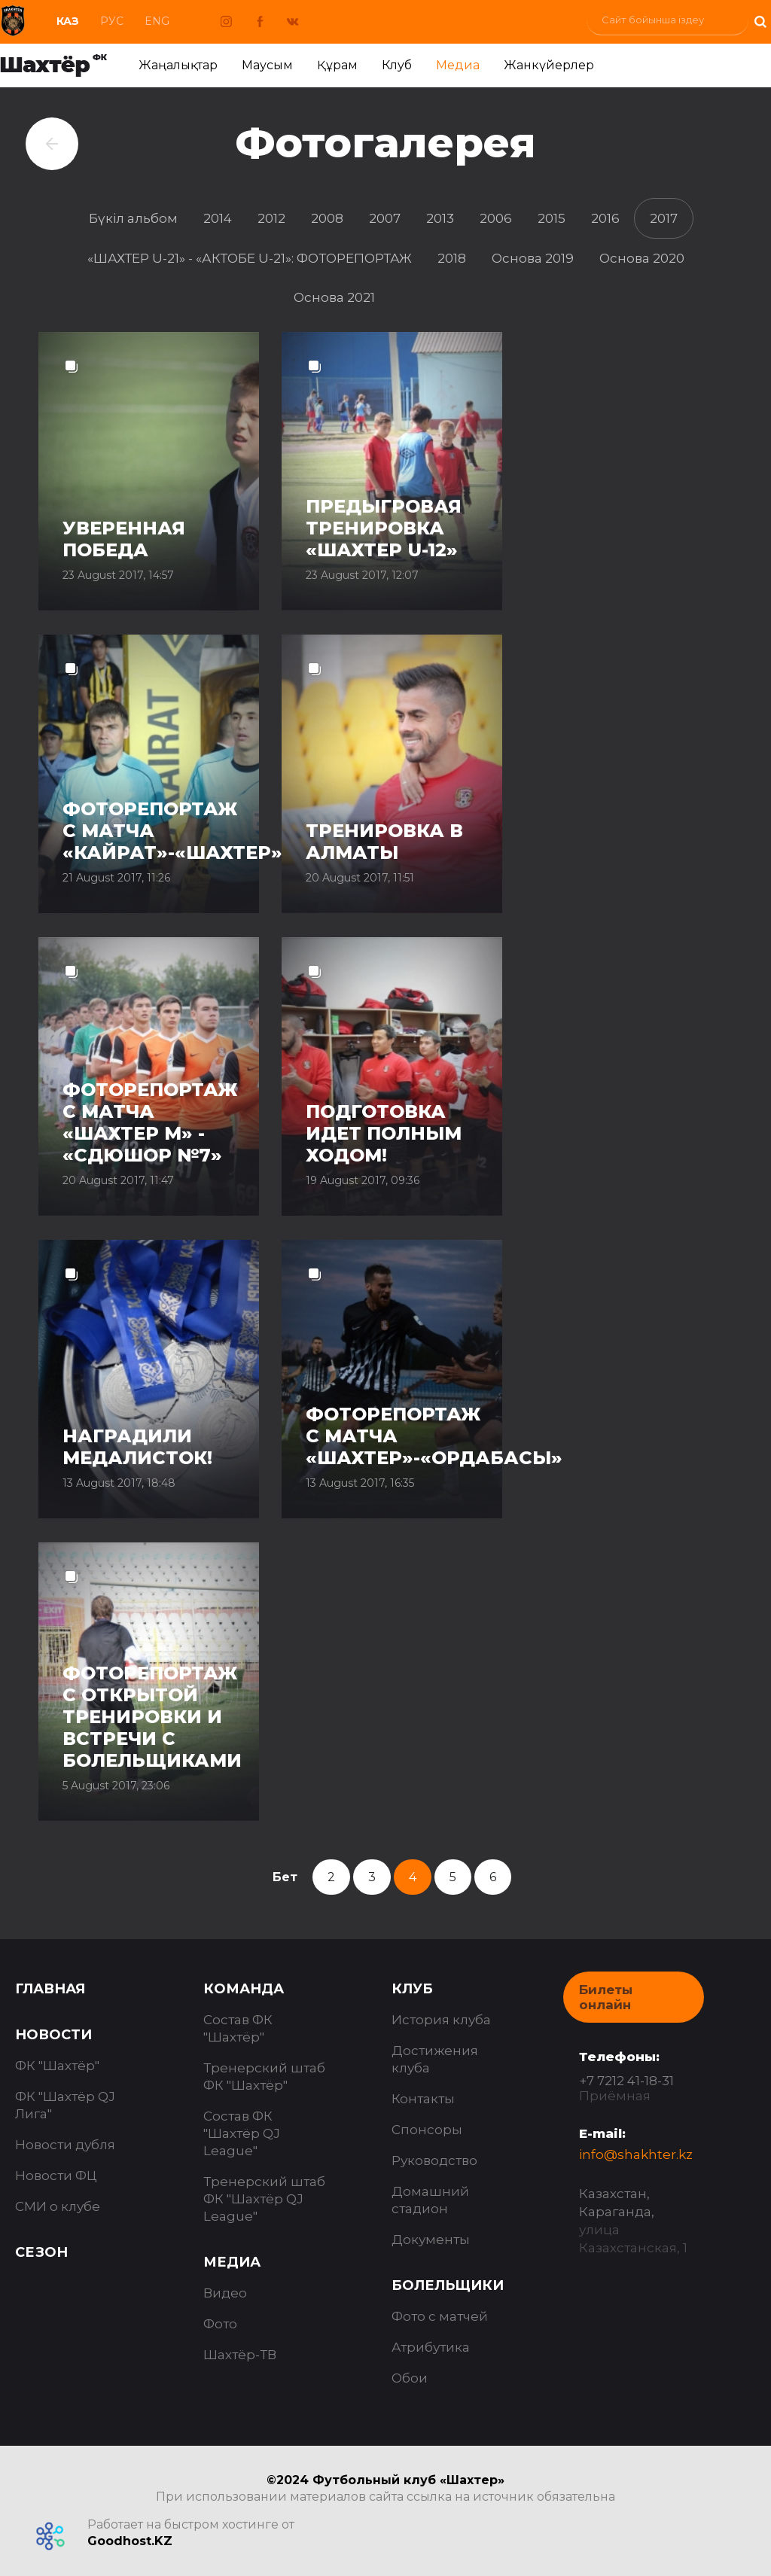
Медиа (458, 65)
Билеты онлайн (605, 1997)
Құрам (337, 65)
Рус (111, 21)
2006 (496, 218)
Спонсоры (427, 2129)
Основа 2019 (533, 258)
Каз (67, 21)
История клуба (441, 2019)
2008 (327, 218)
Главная (50, 1989)
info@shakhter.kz (636, 2154)
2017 (664, 218)
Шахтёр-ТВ (239, 2354)
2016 (605, 218)
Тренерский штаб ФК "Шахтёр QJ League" (264, 2199)
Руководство (434, 2160)
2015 (551, 218)
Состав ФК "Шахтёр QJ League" (241, 2133)
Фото (220, 2323)
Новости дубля (65, 2144)
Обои (410, 2378)
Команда (243, 1989)
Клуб (397, 65)
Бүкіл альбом (133, 218)
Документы (431, 2239)
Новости (53, 2034)
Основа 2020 (641, 258)
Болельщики (448, 2285)
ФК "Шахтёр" (57, 2065)
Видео (225, 2292)
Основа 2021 (334, 297)
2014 (217, 218)
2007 (385, 218)
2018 (451, 258)
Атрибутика (431, 2347)
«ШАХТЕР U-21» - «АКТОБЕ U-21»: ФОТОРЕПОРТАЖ (249, 258)
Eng (157, 21)
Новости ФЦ (56, 2175)
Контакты (423, 2098)
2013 (440, 218)
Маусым (267, 65)
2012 (271, 218)
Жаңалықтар (178, 65)
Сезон (41, 2252)
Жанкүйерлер (549, 65)
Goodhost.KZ (129, 2541)
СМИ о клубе (57, 2206)
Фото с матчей (440, 2316)
